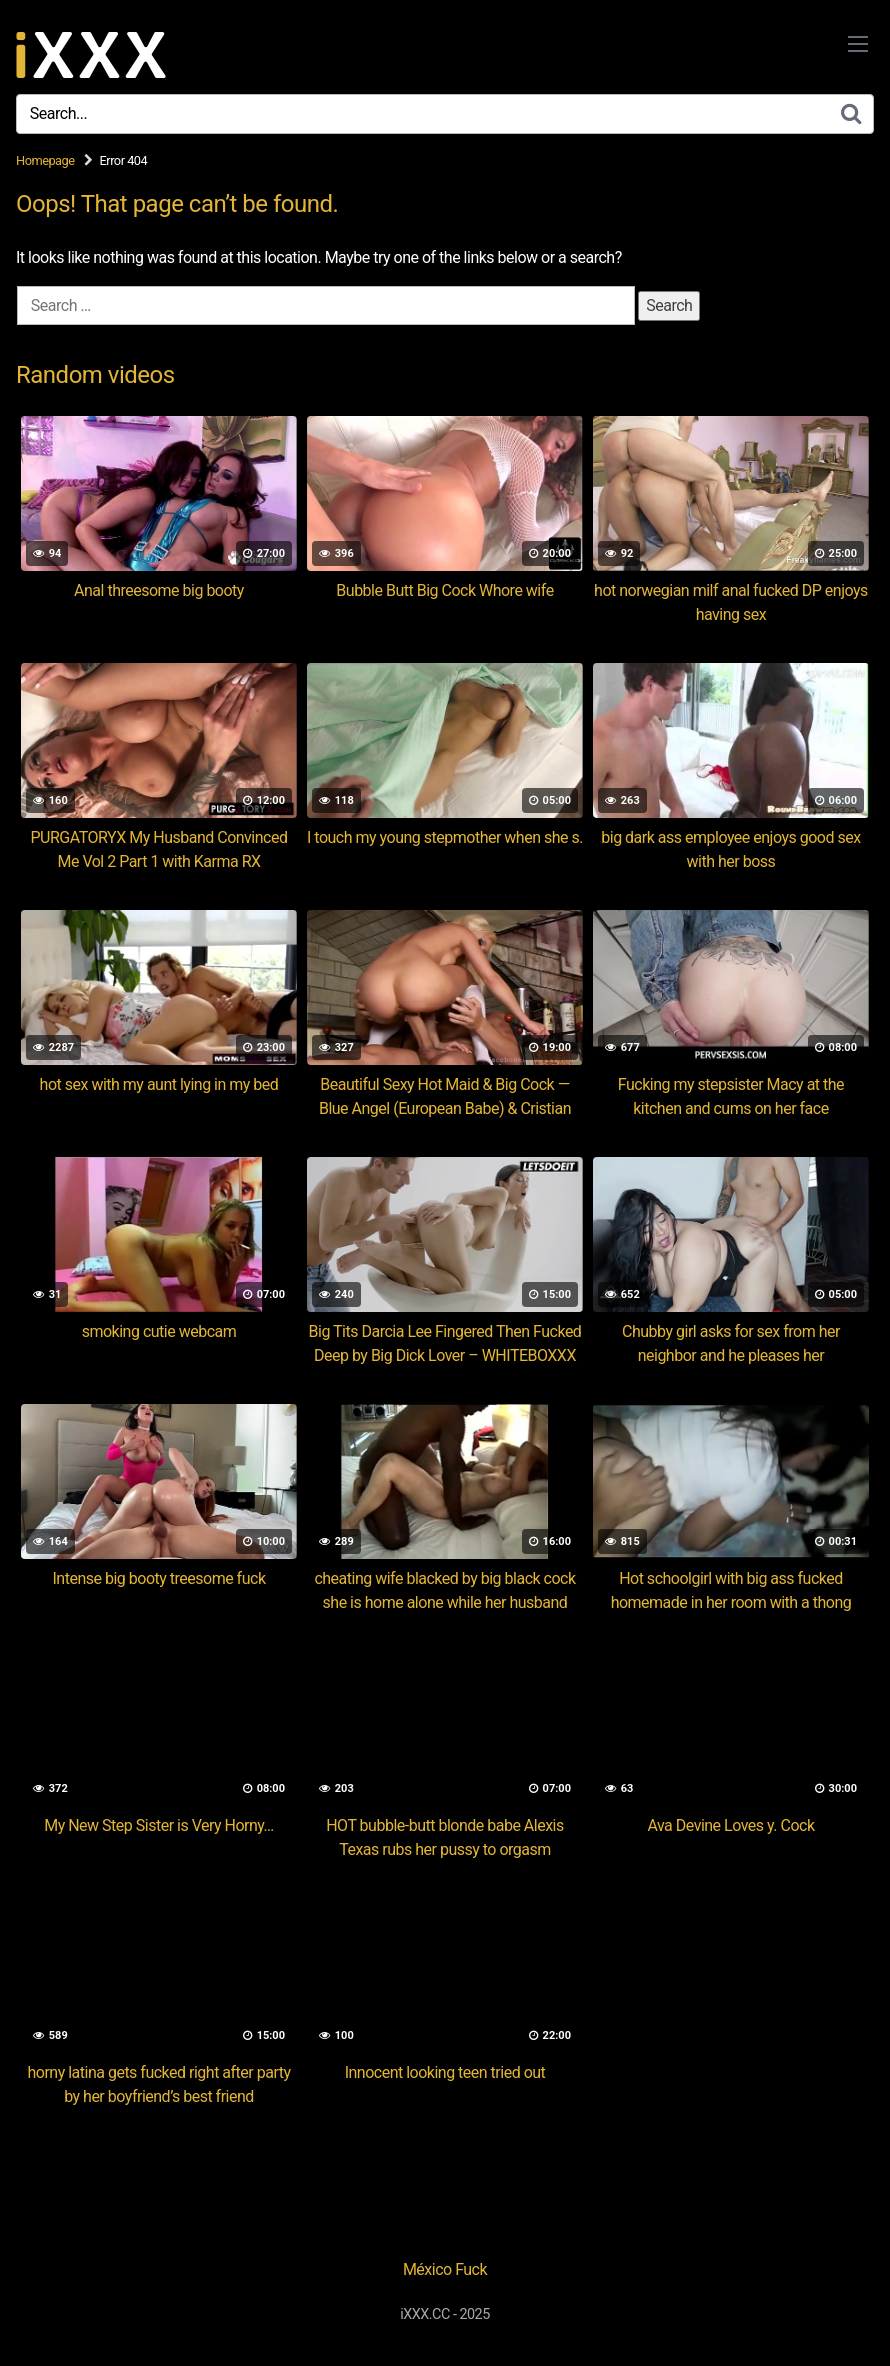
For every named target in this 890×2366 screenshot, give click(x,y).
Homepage (45, 160)
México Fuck (445, 2269)
